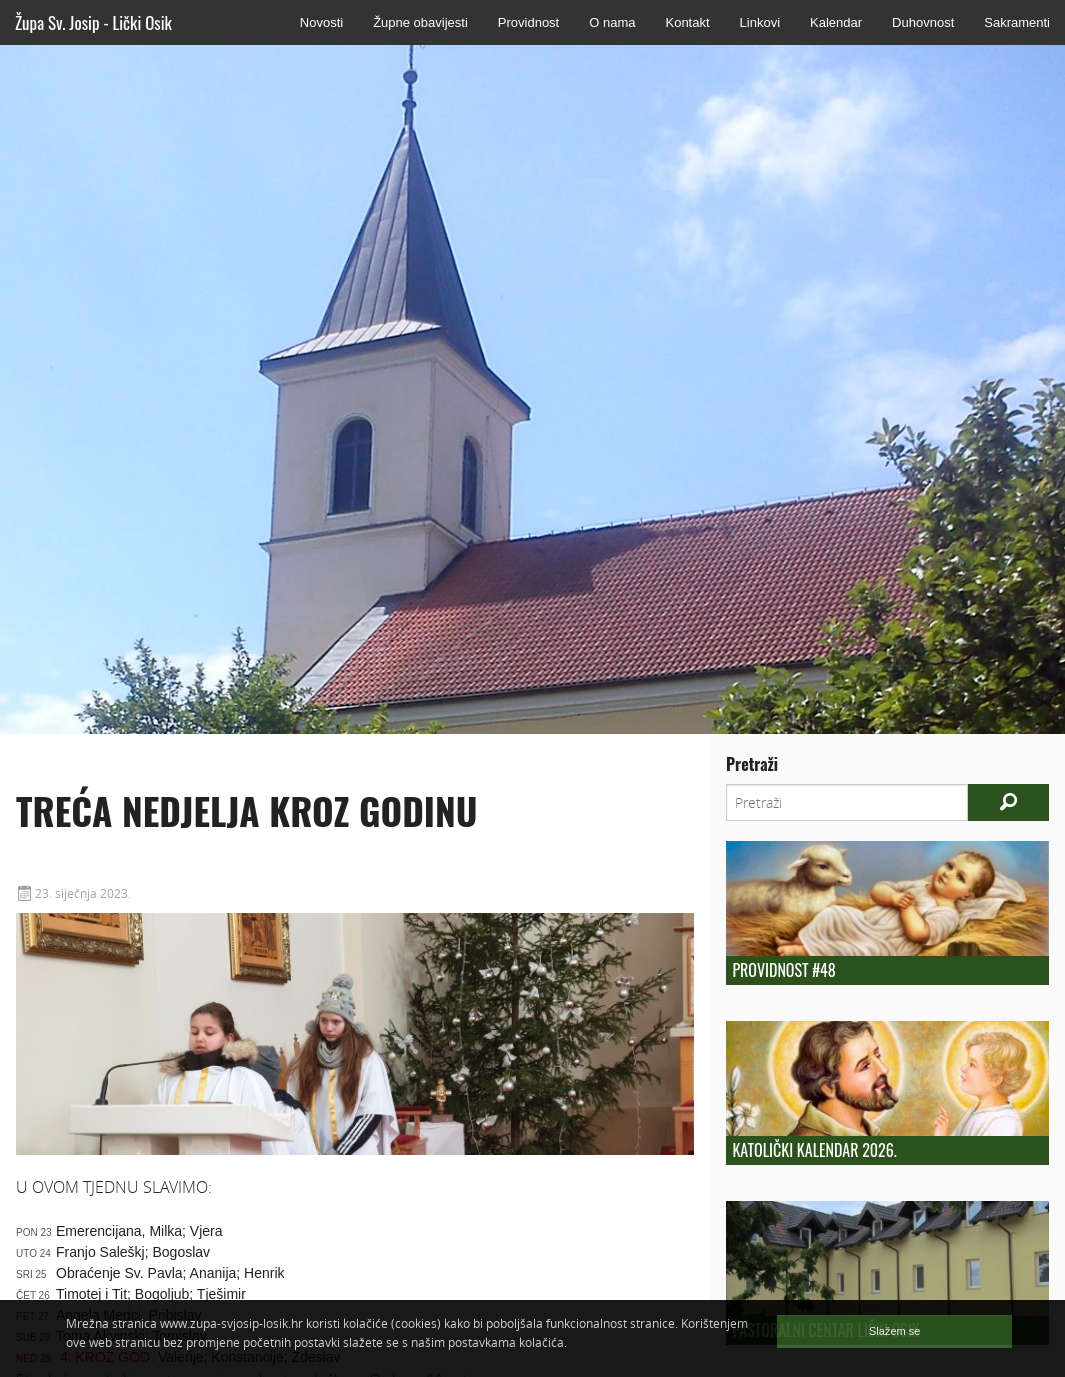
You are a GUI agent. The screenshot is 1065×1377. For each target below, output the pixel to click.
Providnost (528, 22)
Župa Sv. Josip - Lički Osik (93, 22)
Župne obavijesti (420, 22)
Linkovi (760, 22)
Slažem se (894, 1331)
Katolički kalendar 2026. (814, 1150)
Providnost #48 (783, 970)
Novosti (321, 22)
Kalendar (836, 22)
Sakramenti (1017, 22)
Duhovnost (923, 22)
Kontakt (687, 22)
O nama (612, 22)
